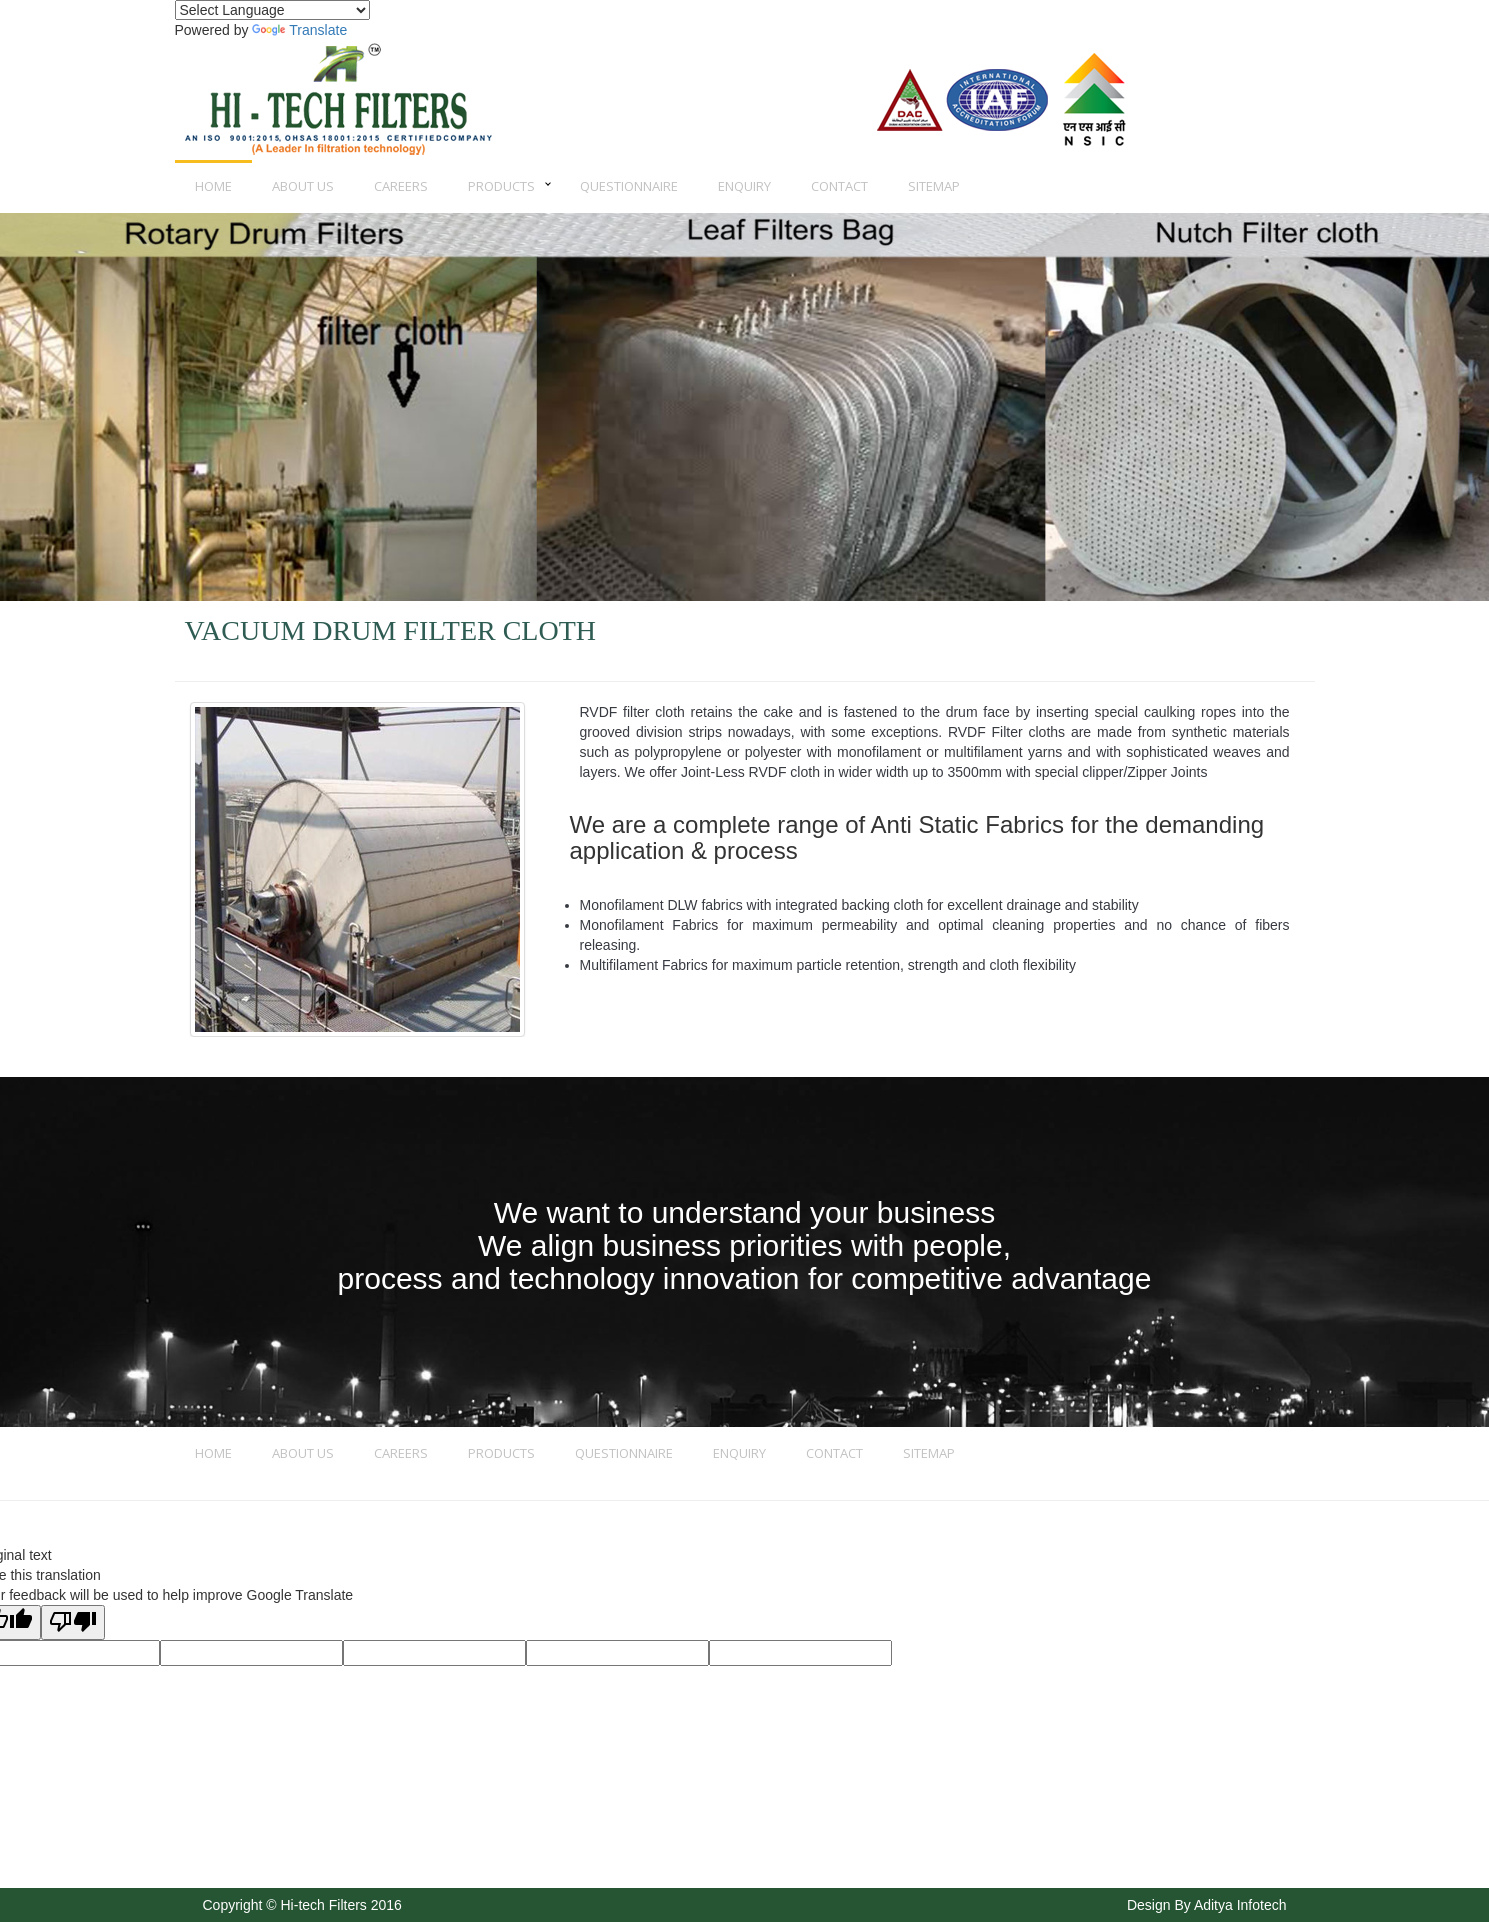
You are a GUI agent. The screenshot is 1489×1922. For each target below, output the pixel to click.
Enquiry (744, 186)
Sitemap (934, 186)
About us (303, 186)
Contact (839, 186)
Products (501, 186)
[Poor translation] (73, 1622)
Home (213, 186)
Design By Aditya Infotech (1207, 1905)
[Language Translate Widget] (272, 10)
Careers (401, 186)
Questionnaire (629, 186)
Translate (299, 30)
